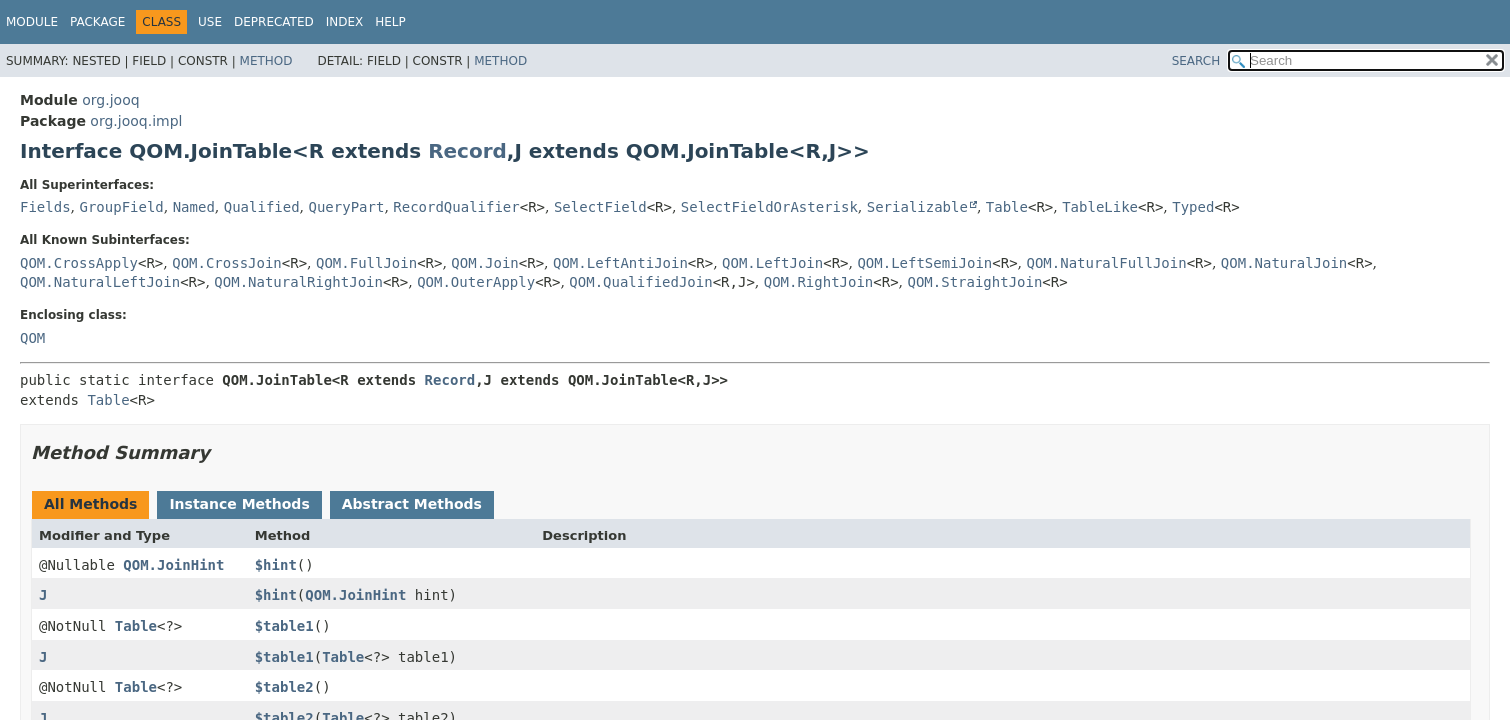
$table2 (284, 687)
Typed (1193, 207)
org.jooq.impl (136, 121)
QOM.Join (484, 263)
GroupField (121, 207)
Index (345, 22)
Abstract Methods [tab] (412, 504)
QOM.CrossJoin (227, 263)
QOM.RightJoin (819, 282)
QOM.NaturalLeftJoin (100, 282)
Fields (45, 207)
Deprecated (274, 22)
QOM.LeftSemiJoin (924, 263)
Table (1007, 207)
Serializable (917, 207)
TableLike (1100, 207)
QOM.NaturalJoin (1284, 263)
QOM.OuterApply (476, 282)
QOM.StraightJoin (975, 282)
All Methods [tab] (90, 504)
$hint (276, 565)
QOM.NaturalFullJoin (1106, 263)
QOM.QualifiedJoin (640, 282)
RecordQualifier (456, 207)
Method (266, 61)
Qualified (262, 207)
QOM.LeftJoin (772, 263)
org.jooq (110, 100)
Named (194, 207)
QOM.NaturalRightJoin (298, 282)
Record (467, 151)
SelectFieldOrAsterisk (769, 207)
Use (210, 22)
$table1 (284, 626)
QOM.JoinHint (173, 565)
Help (390, 22)
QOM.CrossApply (79, 263)
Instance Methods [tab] (239, 504)
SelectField (600, 207)
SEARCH (1196, 61)
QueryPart (347, 207)
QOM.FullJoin (366, 263)
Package (97, 22)
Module (32, 22)
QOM (32, 338)
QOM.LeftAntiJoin (620, 263)
